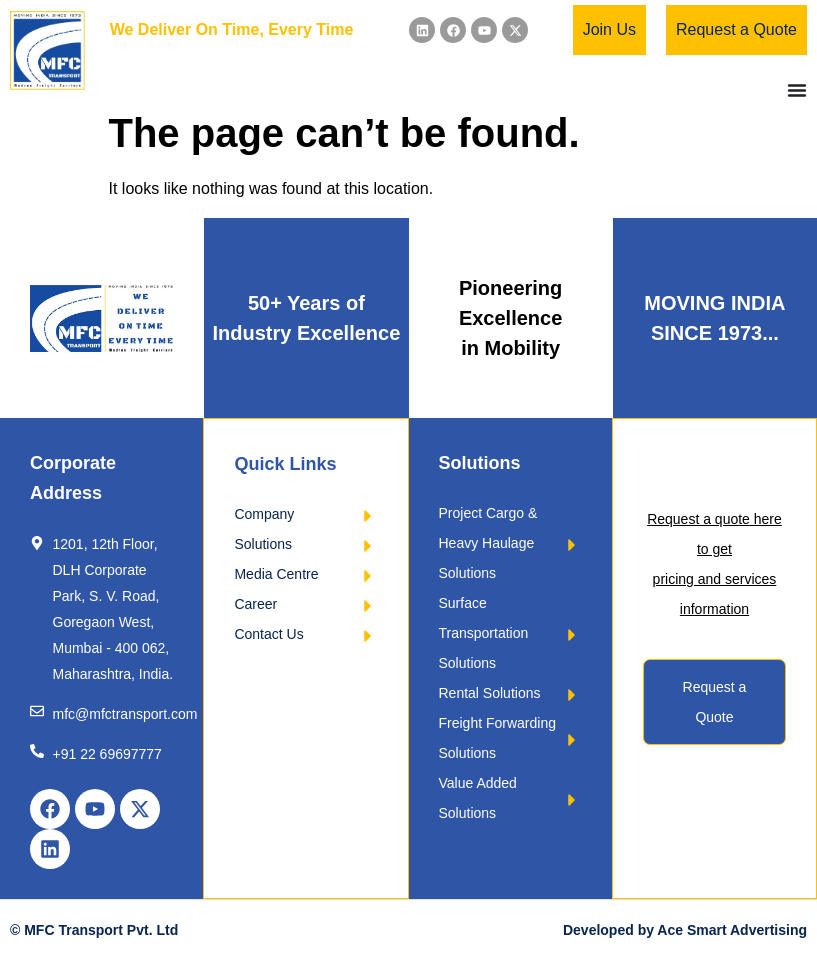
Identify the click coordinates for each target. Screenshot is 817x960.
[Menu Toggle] (797, 90)
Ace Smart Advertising (732, 930)
